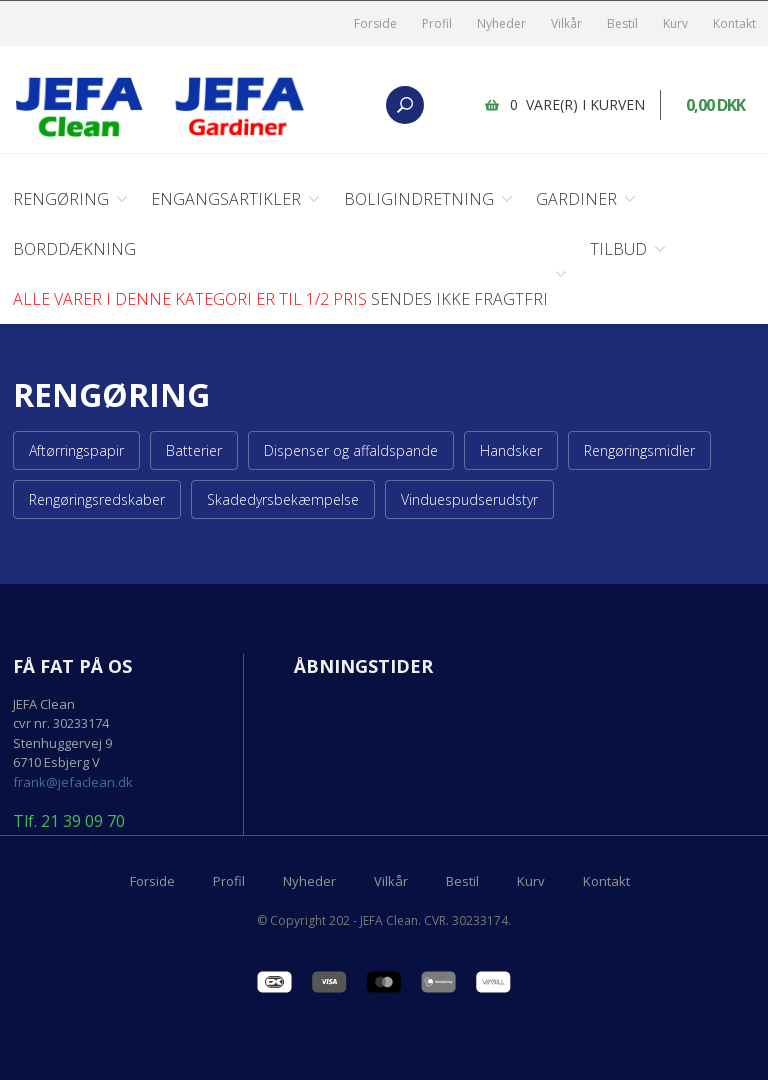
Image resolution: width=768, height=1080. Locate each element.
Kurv (675, 23)
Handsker (511, 450)
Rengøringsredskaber (97, 499)
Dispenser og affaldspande (351, 450)
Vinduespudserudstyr (469, 499)
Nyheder (501, 23)
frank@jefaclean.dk (73, 782)
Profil (437, 23)
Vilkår (566, 23)
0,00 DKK (715, 105)
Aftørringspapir (76, 450)
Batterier (194, 450)
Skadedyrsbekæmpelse (283, 499)
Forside (375, 23)
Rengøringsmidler (639, 450)
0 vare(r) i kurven (577, 104)
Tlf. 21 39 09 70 (69, 822)
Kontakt (734, 23)
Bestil (622, 23)
